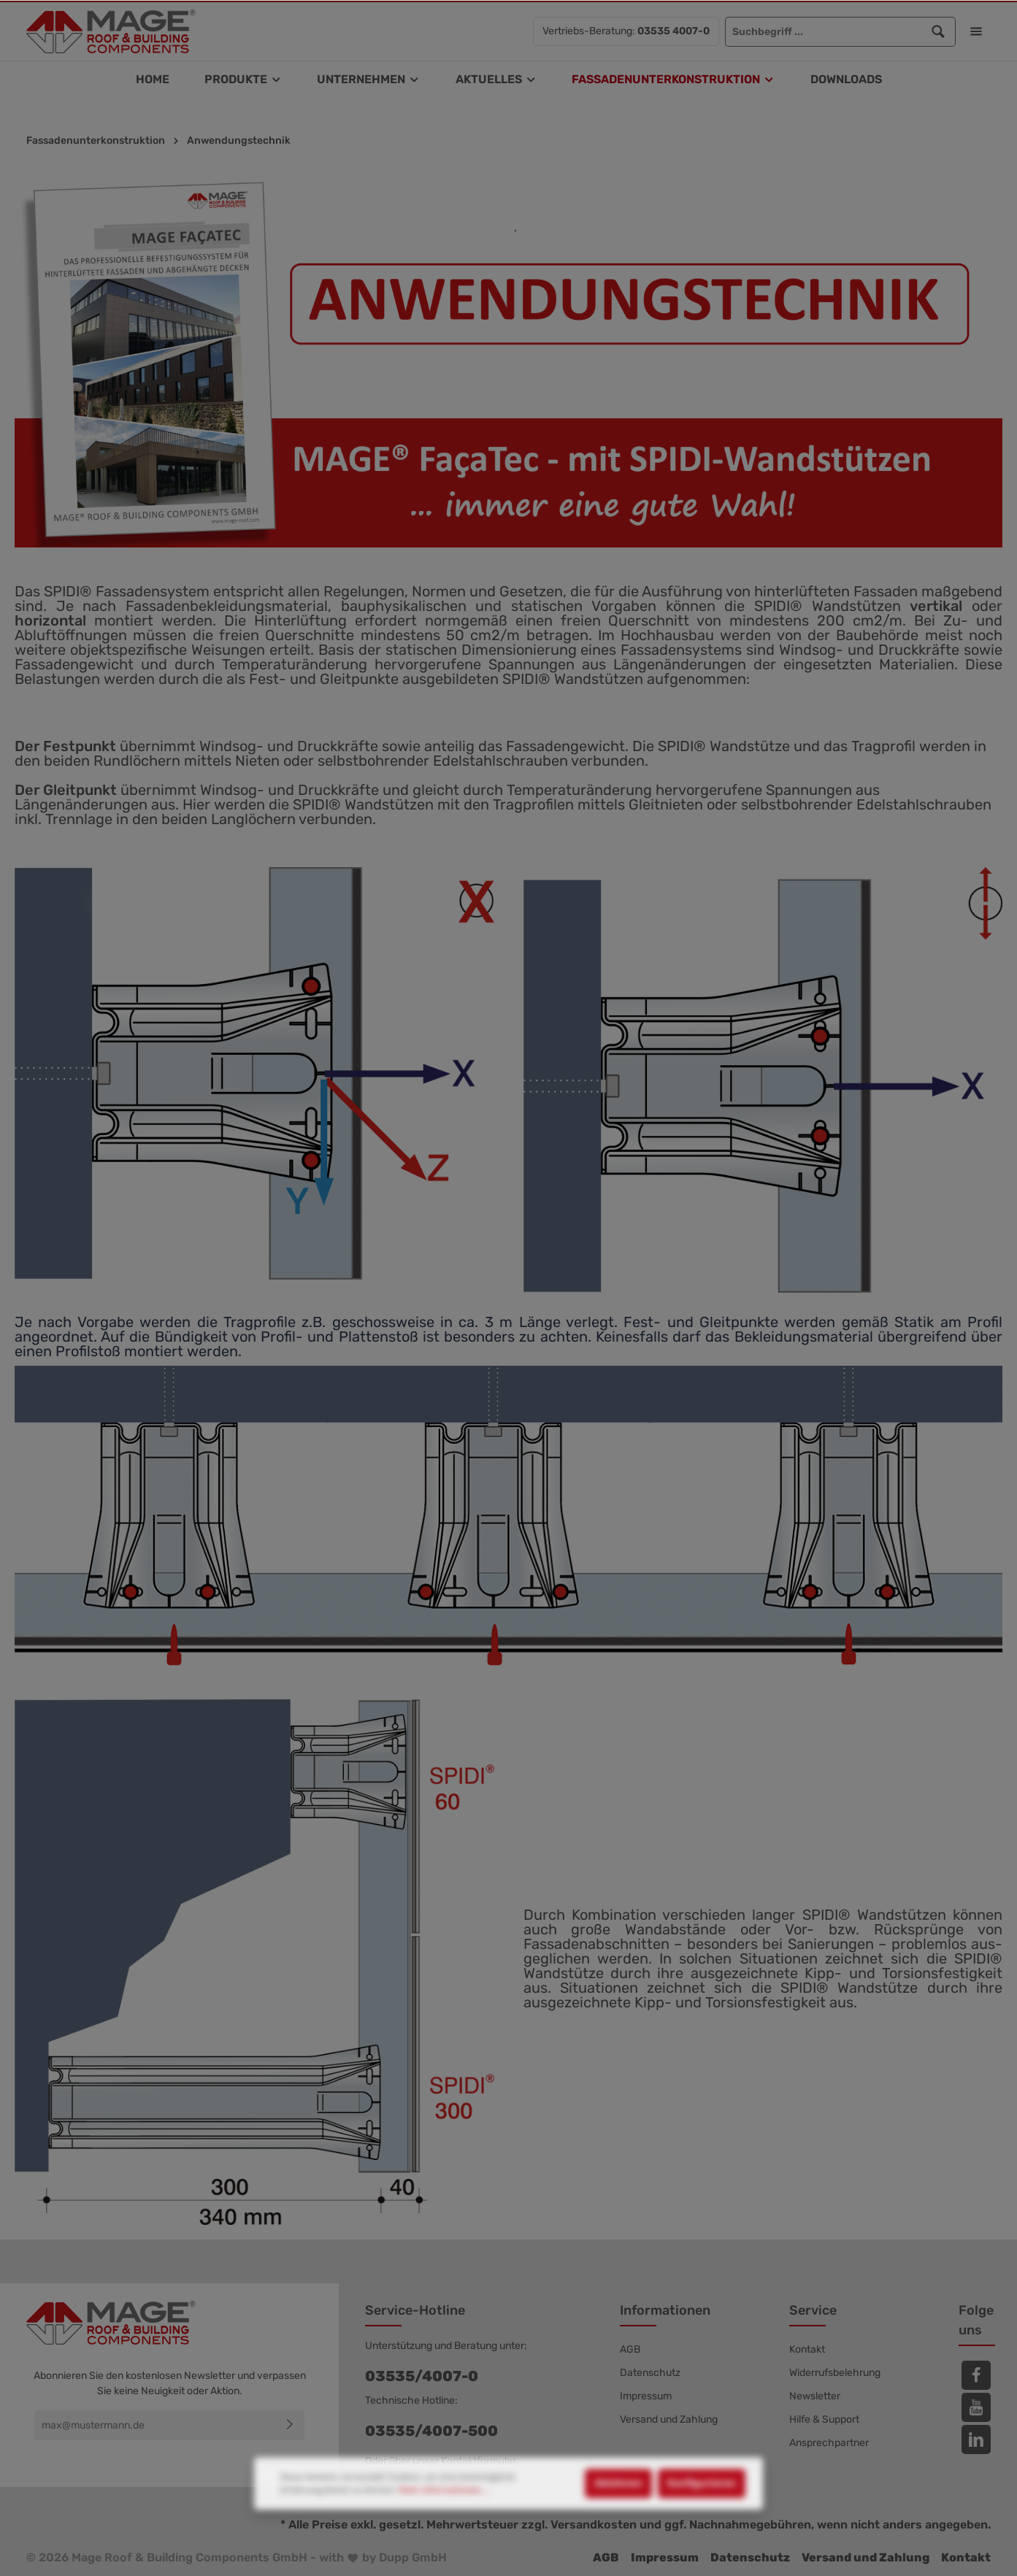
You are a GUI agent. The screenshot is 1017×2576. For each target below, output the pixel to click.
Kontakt (807, 2349)
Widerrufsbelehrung (834, 2373)
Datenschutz (650, 2373)
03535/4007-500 (431, 2430)
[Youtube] (976, 2407)
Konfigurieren (701, 2532)
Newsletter (814, 2396)
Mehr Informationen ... (444, 2539)
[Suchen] (938, 32)
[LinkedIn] (976, 2439)
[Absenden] (289, 2425)
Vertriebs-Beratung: (626, 31)
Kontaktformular (478, 2461)
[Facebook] (976, 2375)
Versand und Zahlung (669, 2419)
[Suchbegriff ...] (823, 32)
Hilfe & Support (824, 2419)
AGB (630, 2349)
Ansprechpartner (829, 2443)
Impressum (646, 2396)
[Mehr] (976, 31)
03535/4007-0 (421, 2376)
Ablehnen (618, 2532)
